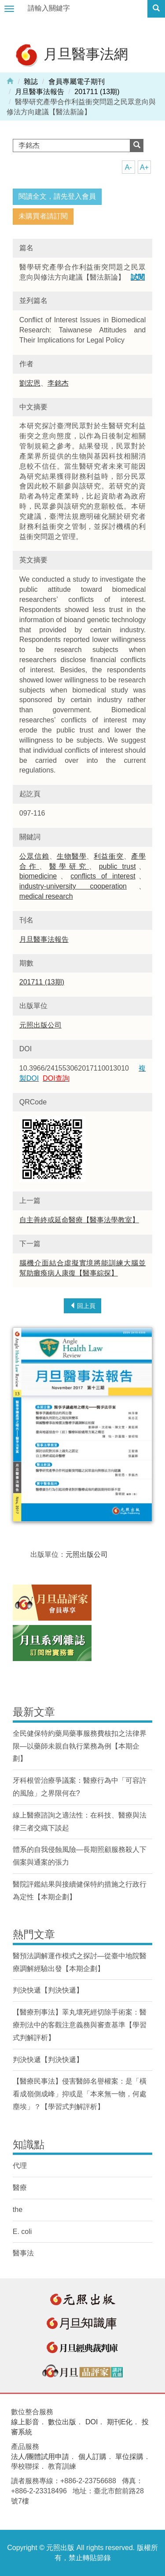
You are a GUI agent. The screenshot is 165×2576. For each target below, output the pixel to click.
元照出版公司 (40, 1025)
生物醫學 (72, 856)
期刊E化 (120, 2422)
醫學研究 (69, 866)
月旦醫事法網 (71, 55)
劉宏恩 (29, 383)
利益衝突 (109, 856)
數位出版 (62, 2422)
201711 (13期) (96, 91)
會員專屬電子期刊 (76, 81)
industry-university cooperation (73, 886)
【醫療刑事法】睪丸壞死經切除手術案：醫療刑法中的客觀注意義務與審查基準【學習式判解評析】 (80, 2024)
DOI (91, 2422)
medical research (46, 896)
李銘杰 (58, 383)
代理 (20, 2165)
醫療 (20, 2187)
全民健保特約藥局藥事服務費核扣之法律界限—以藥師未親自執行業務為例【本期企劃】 (80, 1746)
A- (128, 167)
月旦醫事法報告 (39, 91)
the (17, 2209)
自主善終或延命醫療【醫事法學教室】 (79, 1220)
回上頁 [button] (83, 1305)
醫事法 (23, 2253)
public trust (117, 866)
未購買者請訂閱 (43, 216)
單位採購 (129, 2456)
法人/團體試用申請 (40, 2456)
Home (10, 80)
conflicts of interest (103, 876)
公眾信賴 (34, 856)
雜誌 (31, 81)
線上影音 (25, 2422)
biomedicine (38, 876)
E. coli (22, 2231)
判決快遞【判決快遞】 (48, 1990)
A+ (144, 167)
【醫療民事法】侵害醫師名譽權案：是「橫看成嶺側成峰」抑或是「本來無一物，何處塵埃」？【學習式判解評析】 (80, 2093)
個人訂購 (92, 2456)
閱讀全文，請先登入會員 (57, 196)
